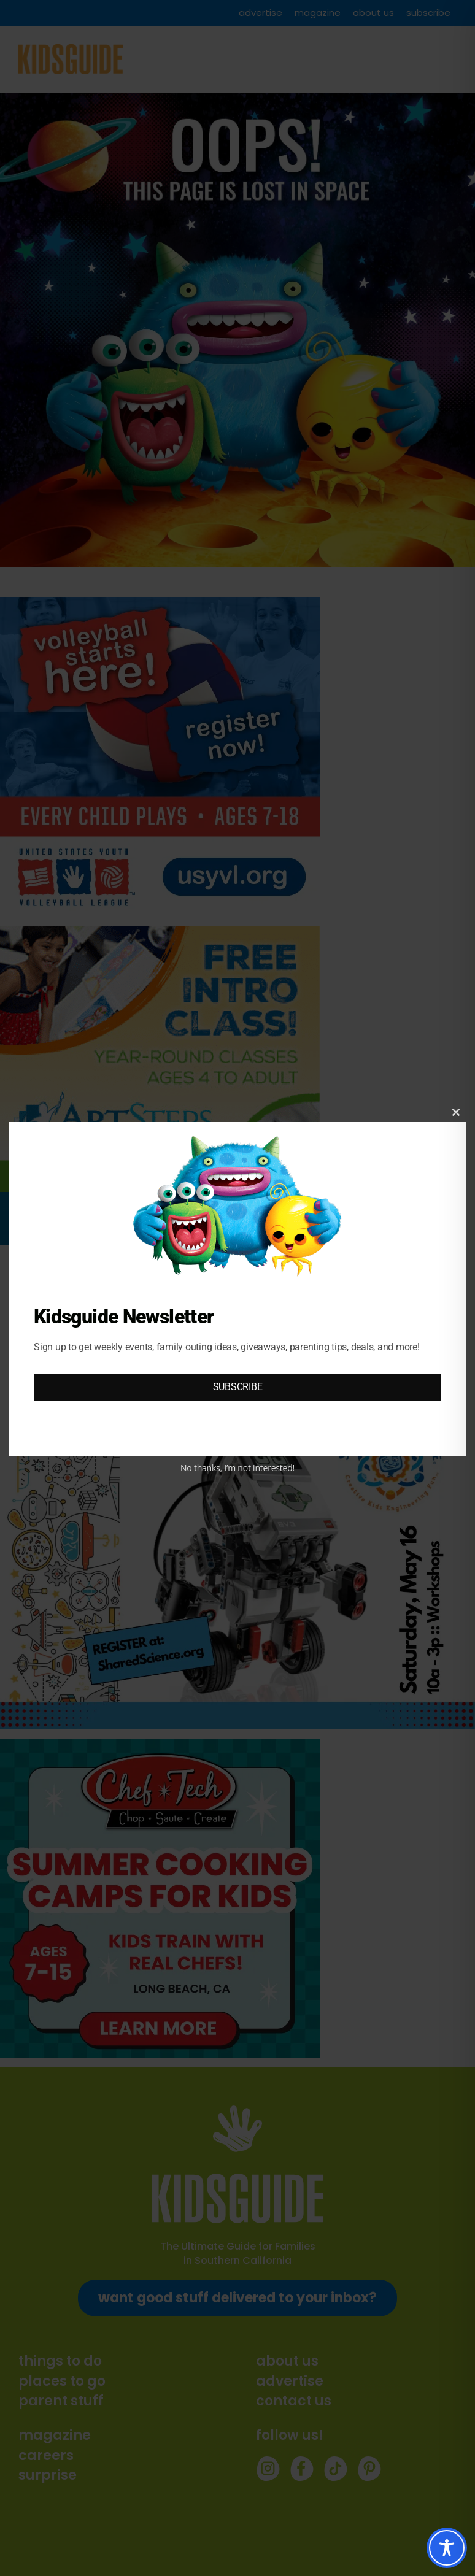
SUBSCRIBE (238, 1387)
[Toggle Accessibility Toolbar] (447, 2548)
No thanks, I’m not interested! (237, 1468)
